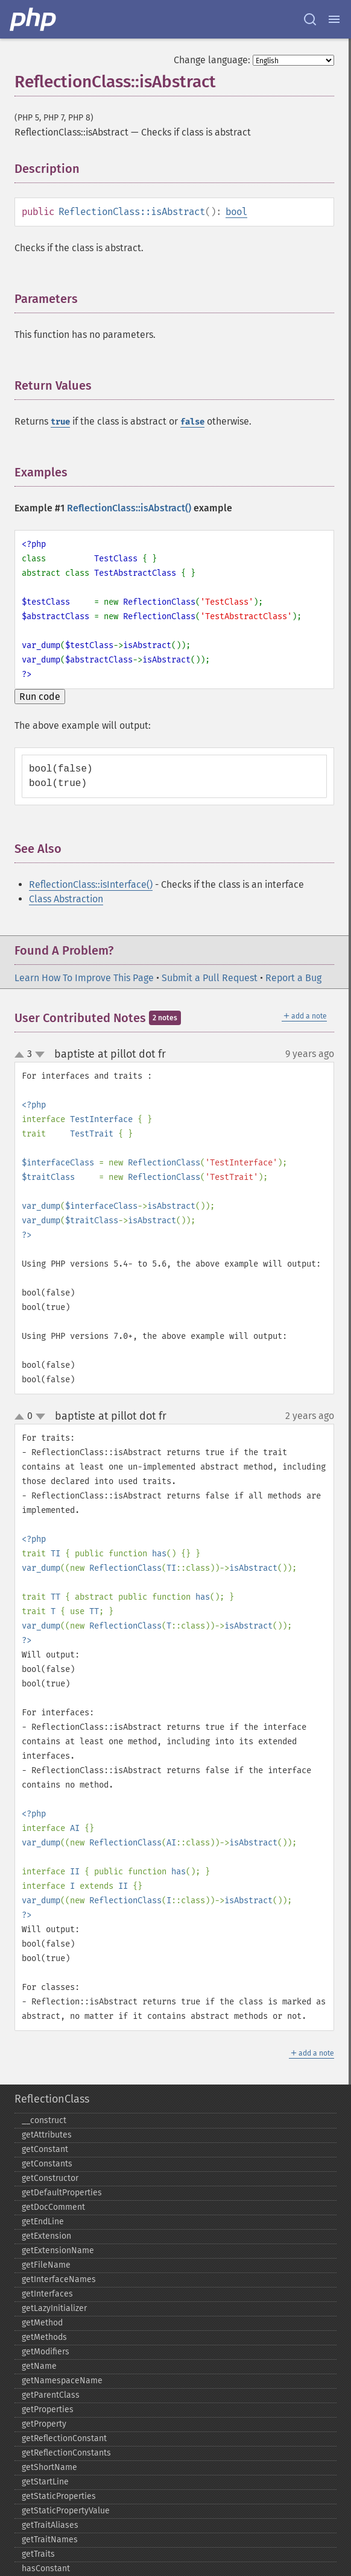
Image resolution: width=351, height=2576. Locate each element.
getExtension (46, 2236)
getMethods (44, 2337)
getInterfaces (47, 2294)
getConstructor (50, 2178)
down (40, 1055)
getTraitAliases (50, 2525)
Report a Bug (293, 978)
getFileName (46, 2265)
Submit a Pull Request (210, 978)
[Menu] (334, 19)
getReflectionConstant (64, 2438)
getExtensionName (58, 2250)
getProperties (48, 2409)
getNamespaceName (62, 2380)
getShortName (49, 2467)
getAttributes (47, 2135)
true (60, 422)
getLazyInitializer (54, 2308)
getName (39, 2366)
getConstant (45, 2149)
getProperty (44, 2424)
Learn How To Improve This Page (84, 978)
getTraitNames (50, 2539)
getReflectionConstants (66, 2453)
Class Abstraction (66, 899)
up (21, 1055)
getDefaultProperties (62, 2193)
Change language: (212, 60)
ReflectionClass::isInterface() (91, 884)
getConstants (47, 2164)
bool (236, 211)
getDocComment (53, 2207)
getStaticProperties (59, 2496)
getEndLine (43, 2221)
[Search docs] (310, 19)
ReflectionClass (51, 2099)
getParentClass (51, 2395)
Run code (39, 696)
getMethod (42, 2323)
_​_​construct (44, 2120)
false (192, 422)
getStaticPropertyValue (66, 2511)
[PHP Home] (34, 19)
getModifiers (45, 2352)
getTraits (38, 2554)
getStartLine (45, 2482)
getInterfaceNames (59, 2279)
